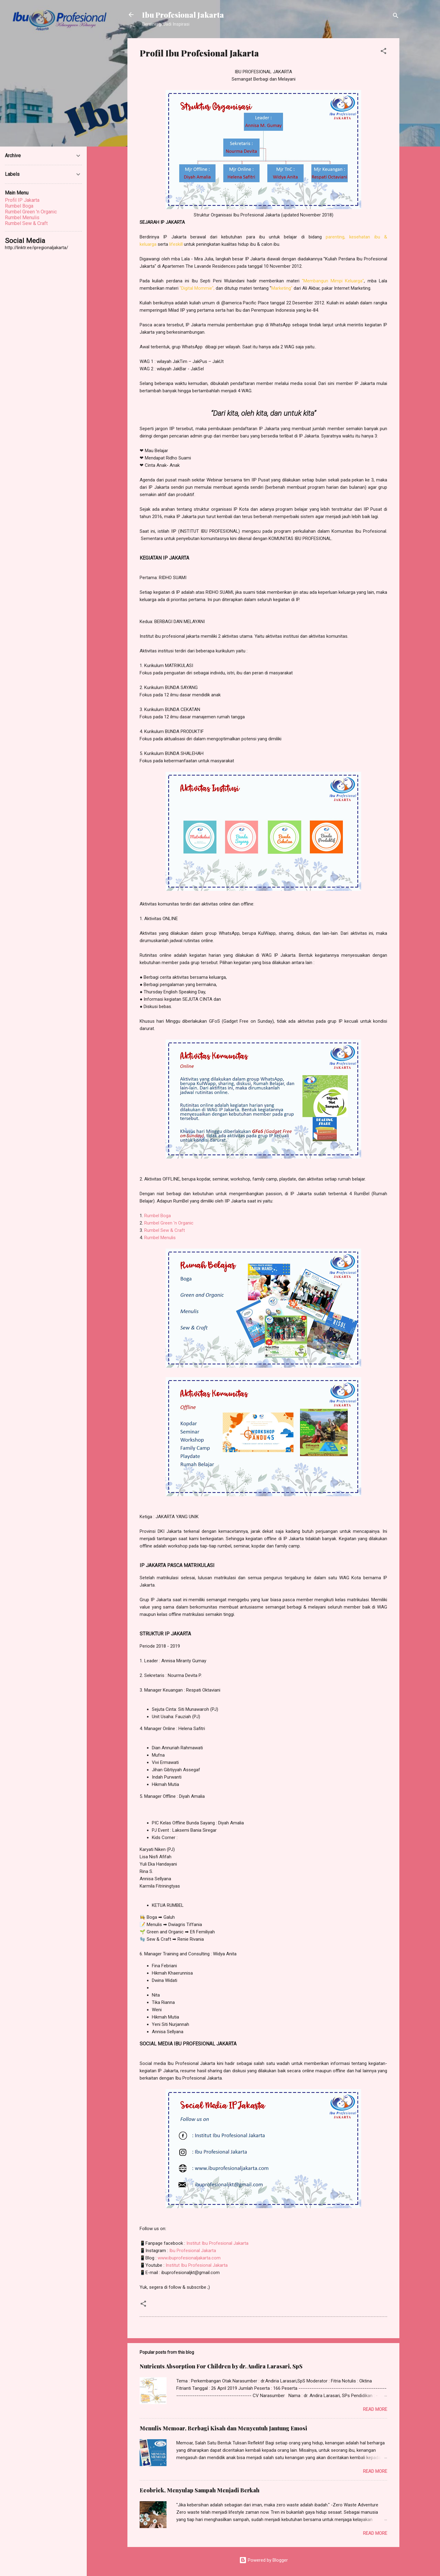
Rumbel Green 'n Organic (168, 1223)
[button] (383, 52)
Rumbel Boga (157, 1215)
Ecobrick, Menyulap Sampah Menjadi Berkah (199, 2490)
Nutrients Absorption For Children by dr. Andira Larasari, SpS (221, 2366)
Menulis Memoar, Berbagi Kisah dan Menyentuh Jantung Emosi (223, 2428)
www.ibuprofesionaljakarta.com (189, 2258)
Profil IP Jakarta (22, 200)
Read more (375, 2409)
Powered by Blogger (263, 2560)
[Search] (395, 16)
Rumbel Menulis (160, 1237)
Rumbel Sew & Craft (164, 1230)
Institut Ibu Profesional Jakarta (217, 2243)
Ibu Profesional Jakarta (183, 15)
